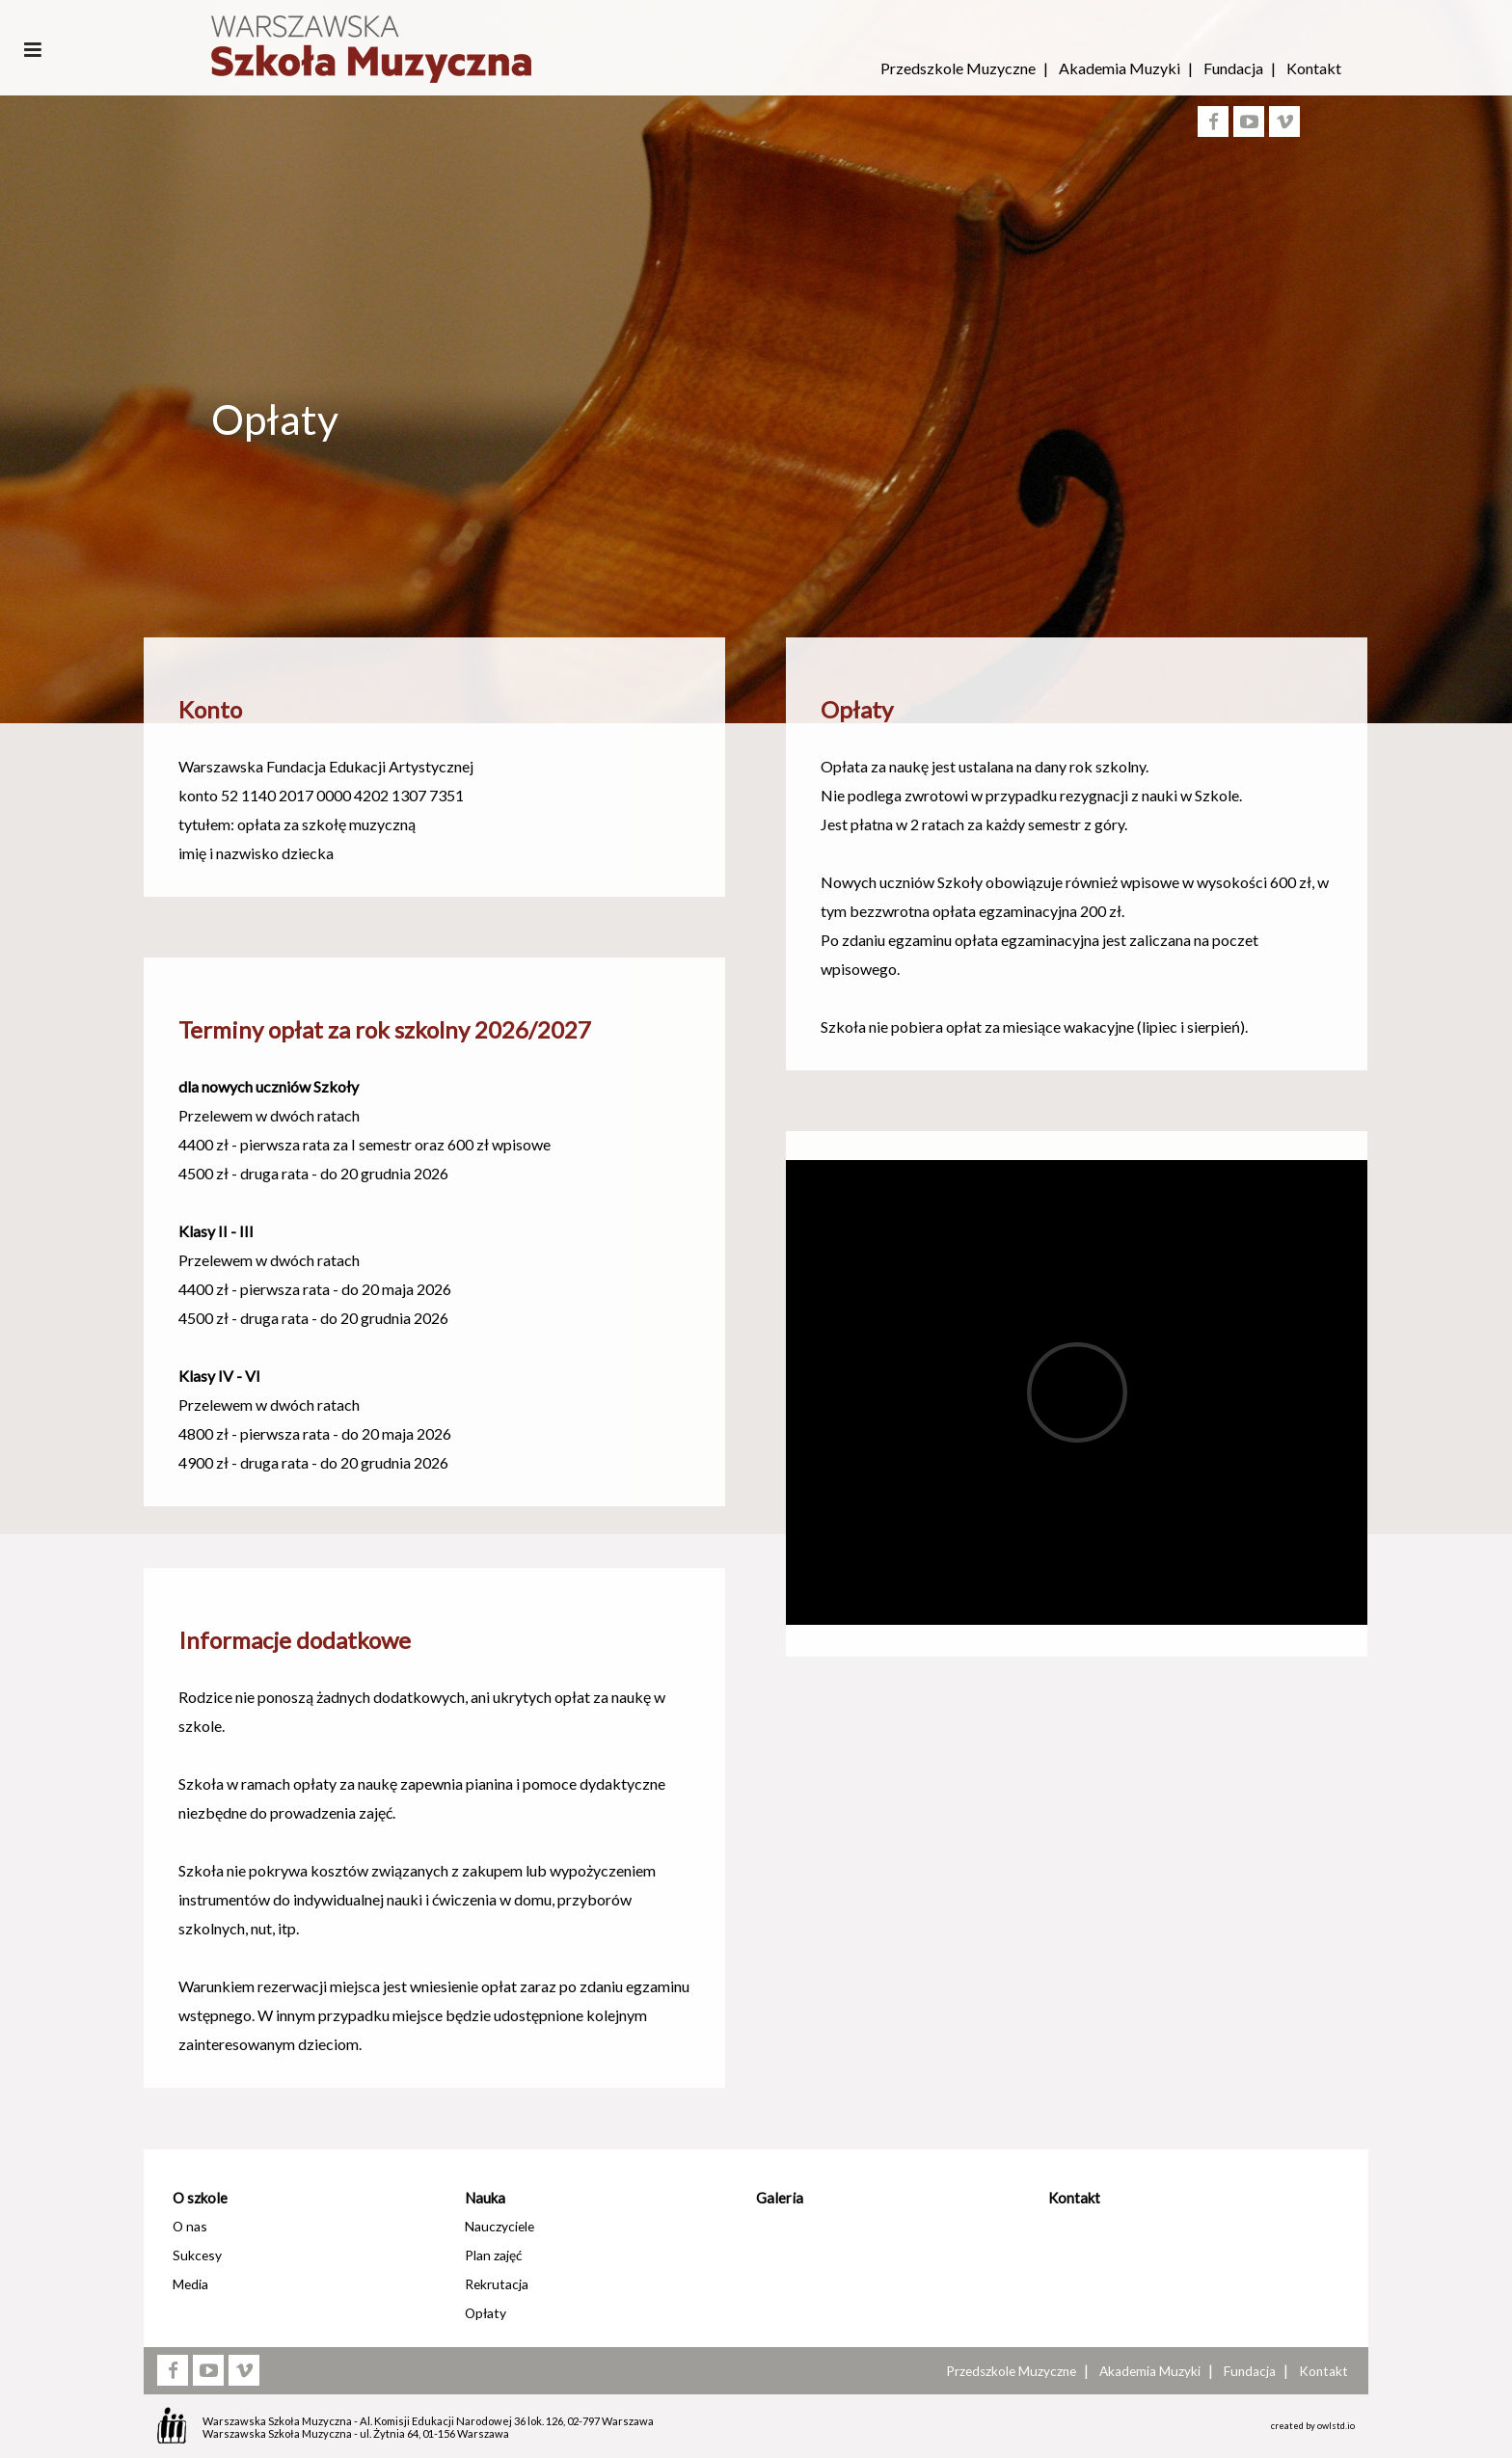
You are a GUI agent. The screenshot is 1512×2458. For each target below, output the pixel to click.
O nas (190, 2226)
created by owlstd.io (1313, 2425)
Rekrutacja (496, 2284)
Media (190, 2284)
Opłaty (485, 2313)
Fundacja (1233, 68)
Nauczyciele (499, 2226)
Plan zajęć (493, 2255)
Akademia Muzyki (1119, 68)
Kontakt (1313, 68)
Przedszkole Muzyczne (958, 68)
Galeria (779, 2197)
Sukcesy (197, 2255)
